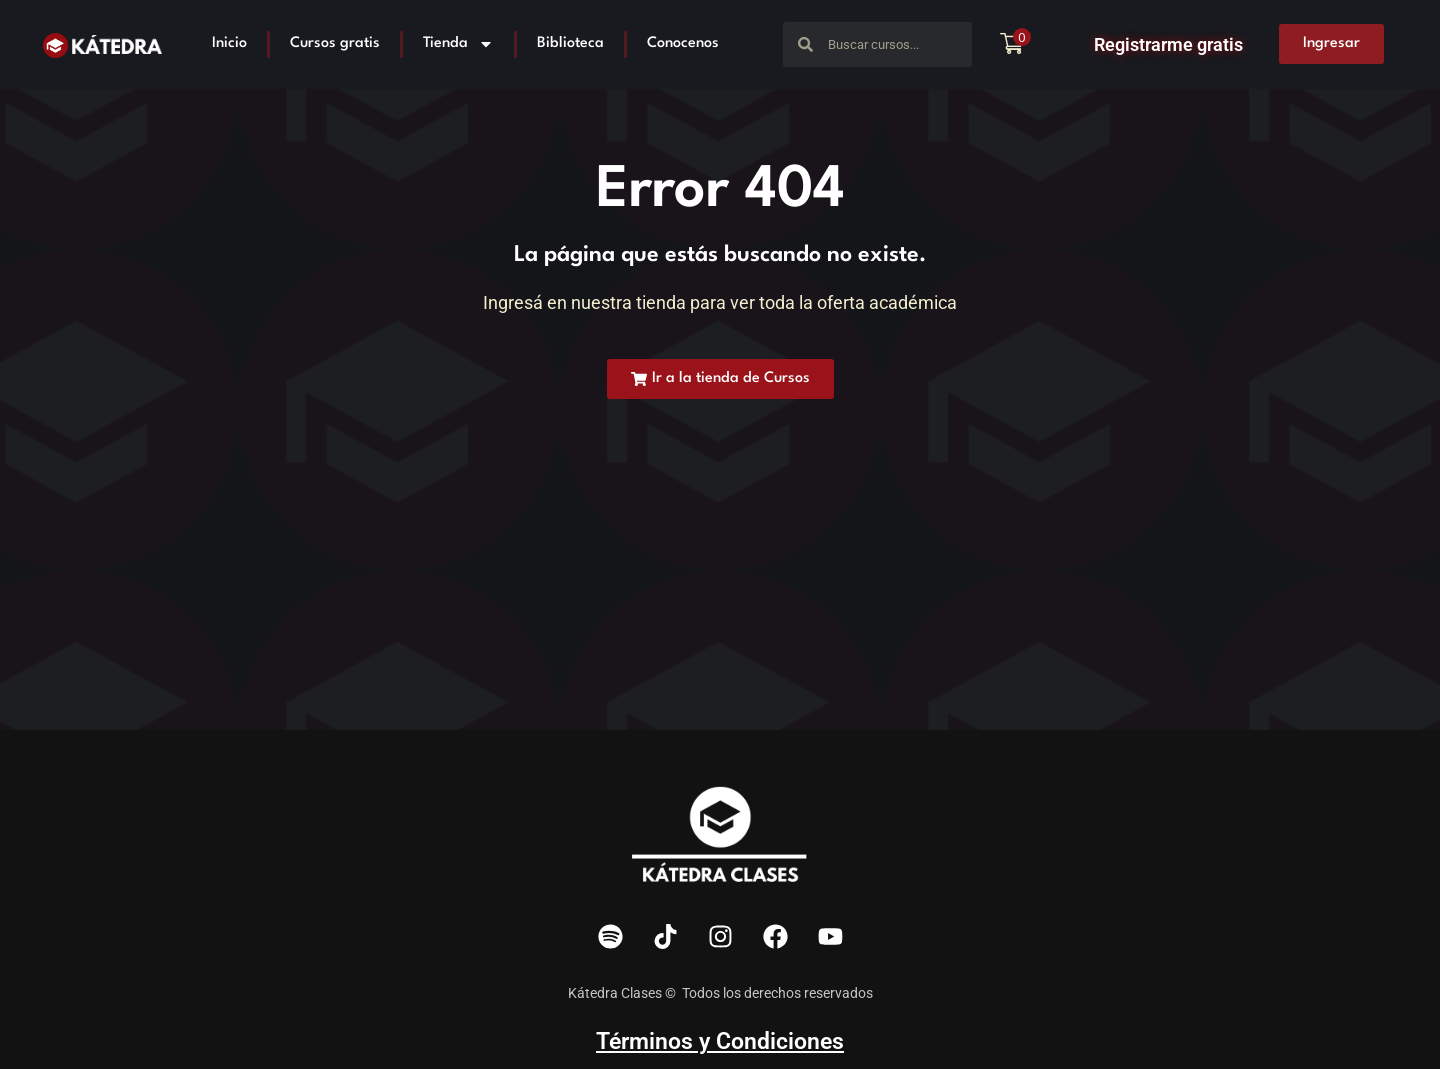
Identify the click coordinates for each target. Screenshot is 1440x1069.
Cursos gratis (335, 43)
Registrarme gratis (1168, 44)
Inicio (229, 43)
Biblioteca (570, 43)
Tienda (458, 44)
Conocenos (683, 43)
